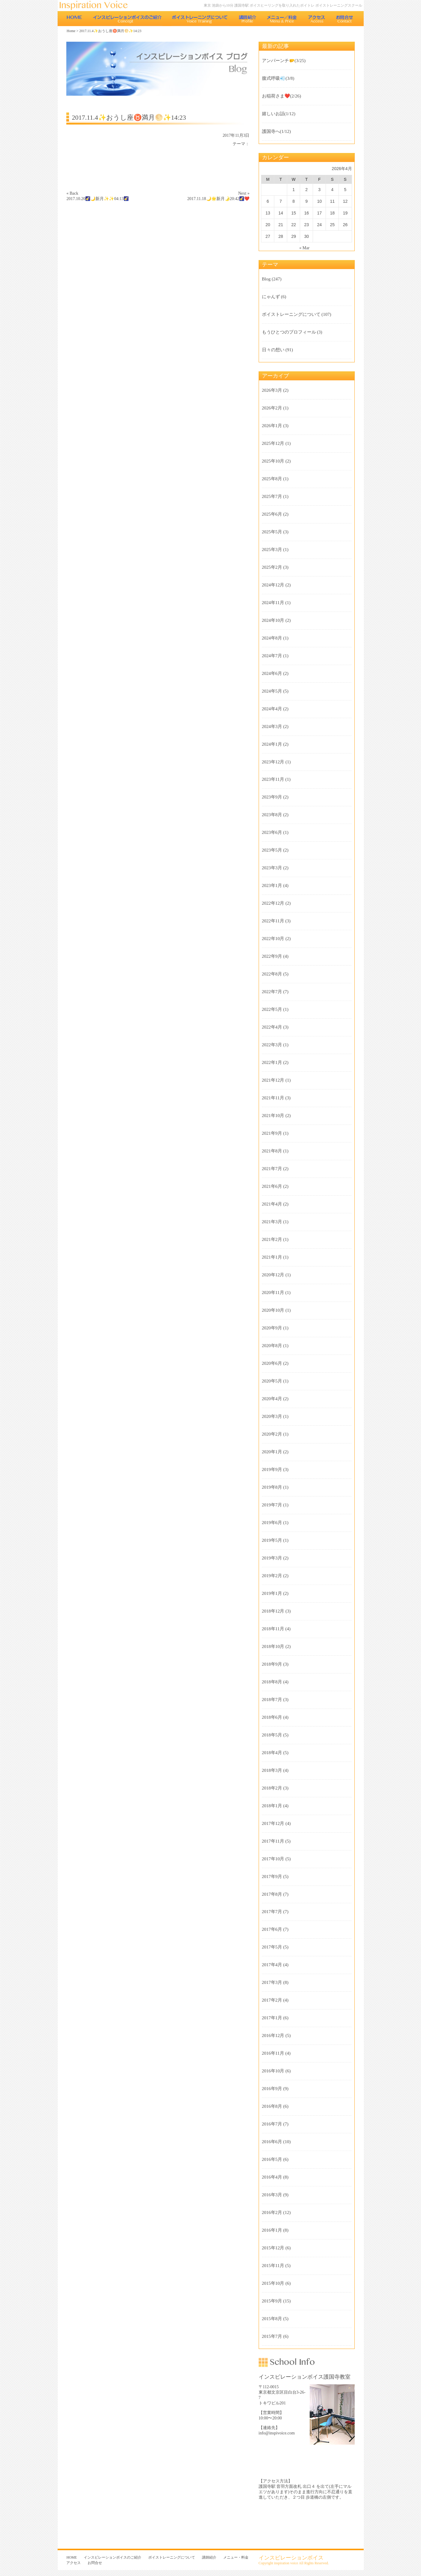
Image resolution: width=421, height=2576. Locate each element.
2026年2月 (272, 408)
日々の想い (273, 349)
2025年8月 (272, 478)
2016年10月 (273, 2070)
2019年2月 (272, 1575)
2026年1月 (272, 425)
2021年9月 (272, 1133)
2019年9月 (272, 1469)
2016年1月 (272, 2230)
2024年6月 (272, 673)
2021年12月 (273, 1080)
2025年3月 (272, 549)
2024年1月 (272, 744)
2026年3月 (272, 390)
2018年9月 (272, 1664)
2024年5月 (272, 691)
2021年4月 (272, 1204)
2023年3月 (272, 867)
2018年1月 (272, 1805)
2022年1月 (272, 1062)
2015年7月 (272, 2336)
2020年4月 (272, 1398)
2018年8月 (272, 1681)
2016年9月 (272, 2088)
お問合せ (345, 18)
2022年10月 (273, 938)
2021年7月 (272, 1168)
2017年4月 (272, 1964)
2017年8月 (272, 1894)
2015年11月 (273, 2265)
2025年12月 (273, 443)
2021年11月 (273, 1097)
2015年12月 (273, 2247)
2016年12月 (273, 2035)
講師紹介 (247, 18)
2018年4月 (272, 1752)
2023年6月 (272, 832)
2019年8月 (272, 1487)
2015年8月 (272, 2318)
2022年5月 (272, 1009)
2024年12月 (273, 585)
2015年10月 (273, 2283)
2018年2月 (272, 1788)
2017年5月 (272, 1947)
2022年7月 (272, 991)
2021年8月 (272, 1151)
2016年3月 (272, 2194)
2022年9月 (272, 956)
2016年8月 (272, 2106)
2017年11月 (273, 1841)
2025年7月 (272, 496)
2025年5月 (272, 531)
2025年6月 (272, 514)
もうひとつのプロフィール (289, 332)
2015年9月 (272, 2301)
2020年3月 (272, 1416)
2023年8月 (272, 814)
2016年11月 (273, 2053)
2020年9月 (272, 1327)
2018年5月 (272, 1735)
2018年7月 (272, 1699)
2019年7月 (272, 1504)
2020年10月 (273, 1310)
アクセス (316, 18)
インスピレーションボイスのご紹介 (127, 18)
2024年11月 (273, 602)
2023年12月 (273, 761)
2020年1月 (272, 1451)
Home (71, 31)
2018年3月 (272, 1770)
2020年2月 (272, 1434)
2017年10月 (273, 1858)
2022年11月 (273, 920)
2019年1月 (272, 1593)
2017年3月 (272, 1982)
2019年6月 (272, 1522)
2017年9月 (272, 1876)
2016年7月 (272, 2124)
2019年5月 (272, 1540)
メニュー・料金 (282, 18)
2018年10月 (273, 1646)
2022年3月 (272, 1044)
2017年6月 (272, 1929)
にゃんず (271, 296)
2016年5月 (272, 2159)
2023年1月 (272, 885)
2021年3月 (272, 1221)
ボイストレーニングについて (200, 18)
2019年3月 (272, 1558)
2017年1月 (272, 2017)
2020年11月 (273, 1292)
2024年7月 (272, 655)
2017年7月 (272, 1911)
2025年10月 (273, 461)
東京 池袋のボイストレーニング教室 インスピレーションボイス (97, 5)
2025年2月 (272, 567)
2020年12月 (273, 1274)
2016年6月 (272, 2141)
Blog (266, 279)
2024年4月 (272, 708)
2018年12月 (273, 1611)
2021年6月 (272, 1186)
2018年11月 (273, 1628)
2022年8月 (272, 974)
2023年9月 (272, 797)
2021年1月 (272, 1257)
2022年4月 (272, 1027)
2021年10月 (273, 1115)
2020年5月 (272, 1381)
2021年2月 (272, 1239)
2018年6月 (272, 1717)
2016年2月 (272, 2212)
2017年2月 (272, 2000)
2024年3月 (272, 726)
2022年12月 (273, 903)
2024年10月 (273, 620)
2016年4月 (272, 2177)
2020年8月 (272, 1345)
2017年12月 (273, 1823)
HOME (74, 18)
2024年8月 (272, 638)
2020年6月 (272, 1363)
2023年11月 (273, 779)
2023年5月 (272, 850)
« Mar (304, 248)
